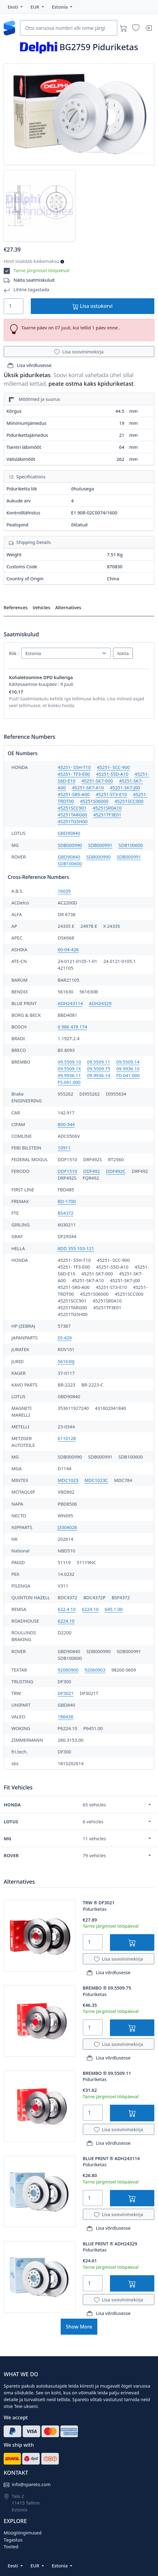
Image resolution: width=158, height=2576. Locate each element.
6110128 (67, 1438)
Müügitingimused (23, 2533)
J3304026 (67, 1527)
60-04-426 (68, 949)
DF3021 (66, 1693)
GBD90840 (69, 833)
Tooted (11, 2546)
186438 (65, 1716)
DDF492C (116, 1171)
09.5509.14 (127, 1062)
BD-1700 (67, 1201)
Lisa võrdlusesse (29, 365)
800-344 (66, 1124)
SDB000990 (70, 845)
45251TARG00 (72, 814)
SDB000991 (100, 845)
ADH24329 (100, 1003)
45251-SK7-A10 (87, 787)
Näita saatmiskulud (34, 280)
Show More (79, 2326)
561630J (66, 1361)
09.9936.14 (98, 1075)
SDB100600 (131, 845)
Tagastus (13, 2540)
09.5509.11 (98, 1062)
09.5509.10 (69, 1062)
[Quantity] (13, 306)
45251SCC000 (129, 801)
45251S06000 (94, 801)
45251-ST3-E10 (111, 794)
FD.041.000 (128, 1075)
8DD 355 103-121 (76, 1248)
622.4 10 (66, 1609)
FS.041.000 (69, 1082)
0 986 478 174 (72, 1027)
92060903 (95, 1670)
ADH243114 (70, 1003)
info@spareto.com (31, 2484)
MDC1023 (68, 1480)
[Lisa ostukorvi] (132, 1942)
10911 (64, 1148)
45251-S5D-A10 (112, 774)
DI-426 (65, 1337)
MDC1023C (96, 1480)
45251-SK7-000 (97, 781)
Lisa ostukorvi (92, 306)
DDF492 (91, 1171)
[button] (15, 6)
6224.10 (90, 1609)
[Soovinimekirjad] (136, 28)
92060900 (68, 1670)
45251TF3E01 (107, 814)
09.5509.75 (98, 1068)
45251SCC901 (72, 808)
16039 (64, 891)
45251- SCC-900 (113, 767)
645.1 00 (114, 1609)
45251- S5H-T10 (74, 767)
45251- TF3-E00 (74, 774)
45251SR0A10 (107, 808)
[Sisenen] (148, 28)
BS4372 (65, 1213)
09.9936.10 (128, 1068)
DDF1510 (67, 1171)
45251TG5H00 (72, 821)
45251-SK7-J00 (125, 787)
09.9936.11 (69, 1075)
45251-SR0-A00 (73, 794)
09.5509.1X (69, 1068)
